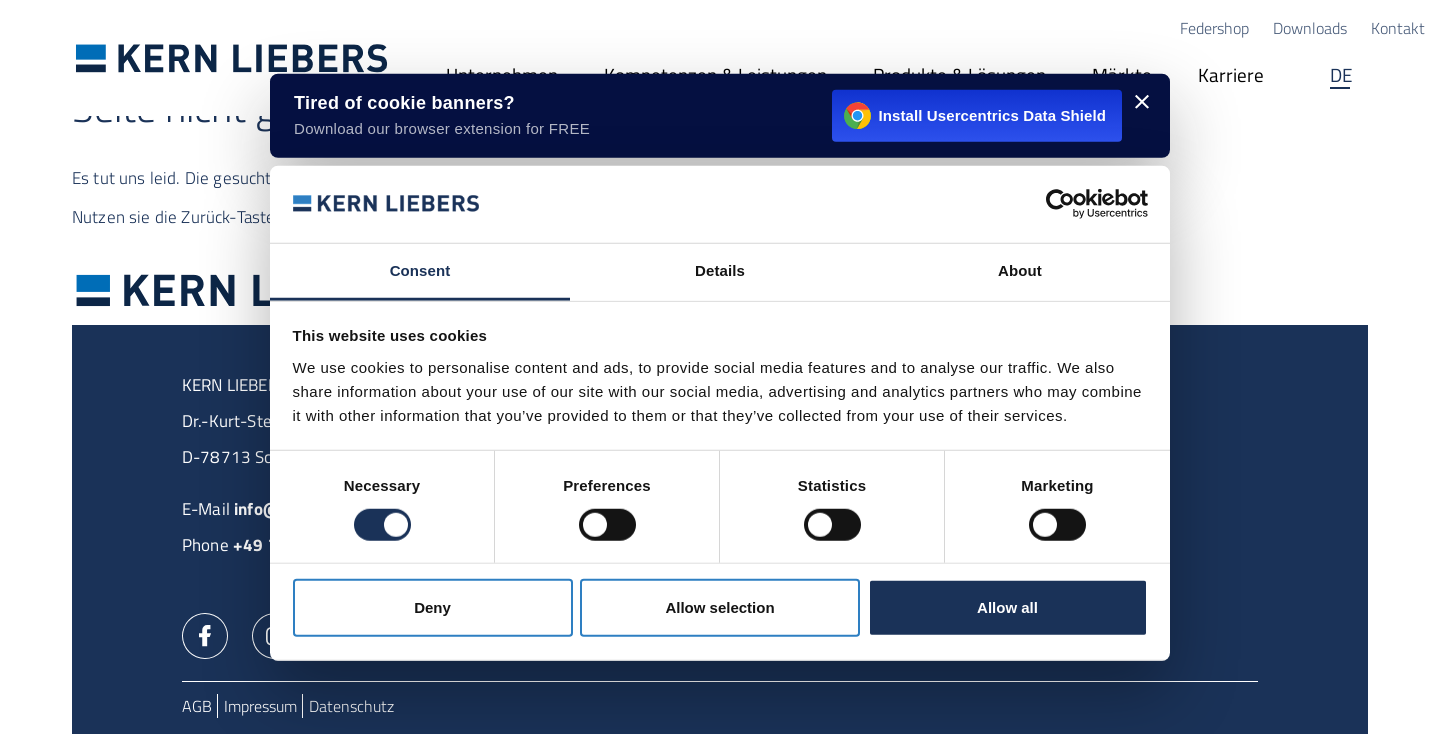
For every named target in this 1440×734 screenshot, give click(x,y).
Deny (432, 607)
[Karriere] (1231, 78)
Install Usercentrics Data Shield (975, 116)
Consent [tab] (420, 270)
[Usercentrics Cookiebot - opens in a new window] (1060, 204)
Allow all (1007, 607)
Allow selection (719, 607)
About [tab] (1020, 270)
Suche (1405, 78)
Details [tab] (720, 270)
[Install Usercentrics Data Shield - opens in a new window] (720, 116)
